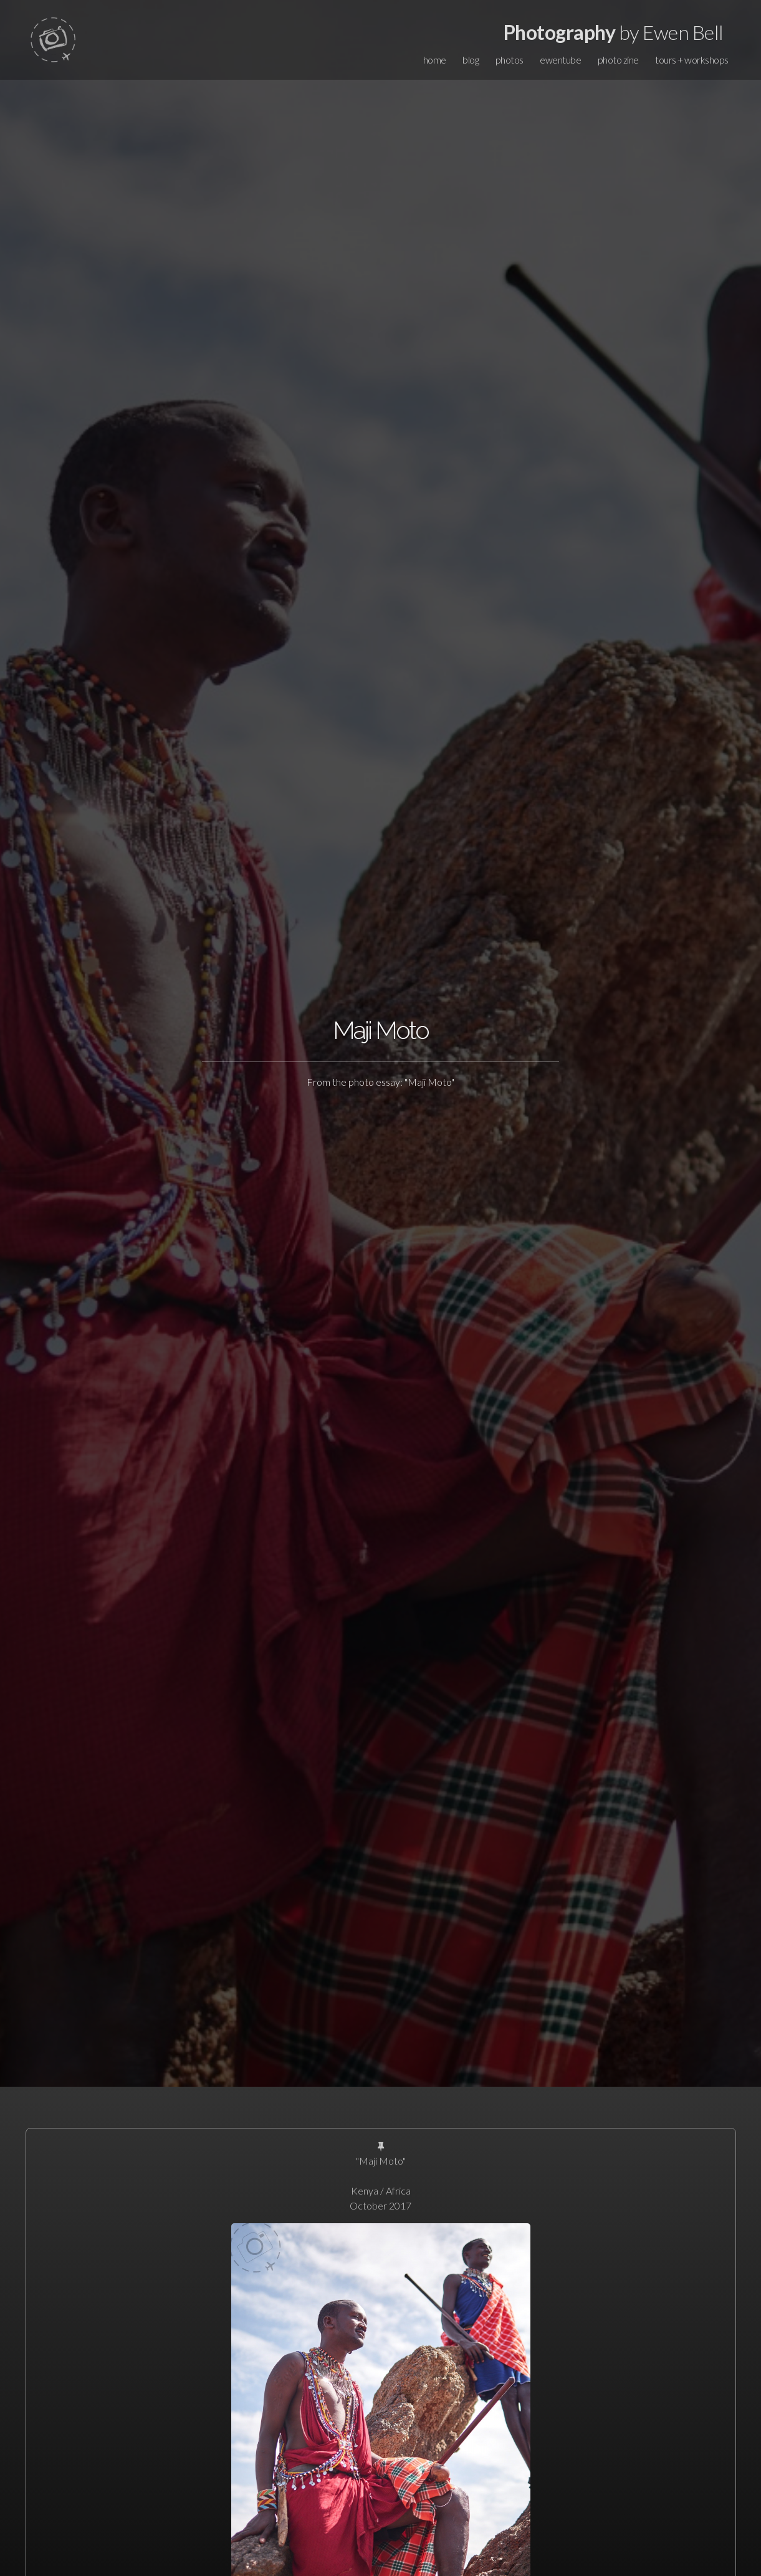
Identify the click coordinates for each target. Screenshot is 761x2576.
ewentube (560, 59)
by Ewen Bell (614, 32)
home (434, 59)
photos (509, 59)
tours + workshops (692, 59)
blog (470, 59)
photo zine (618, 59)
